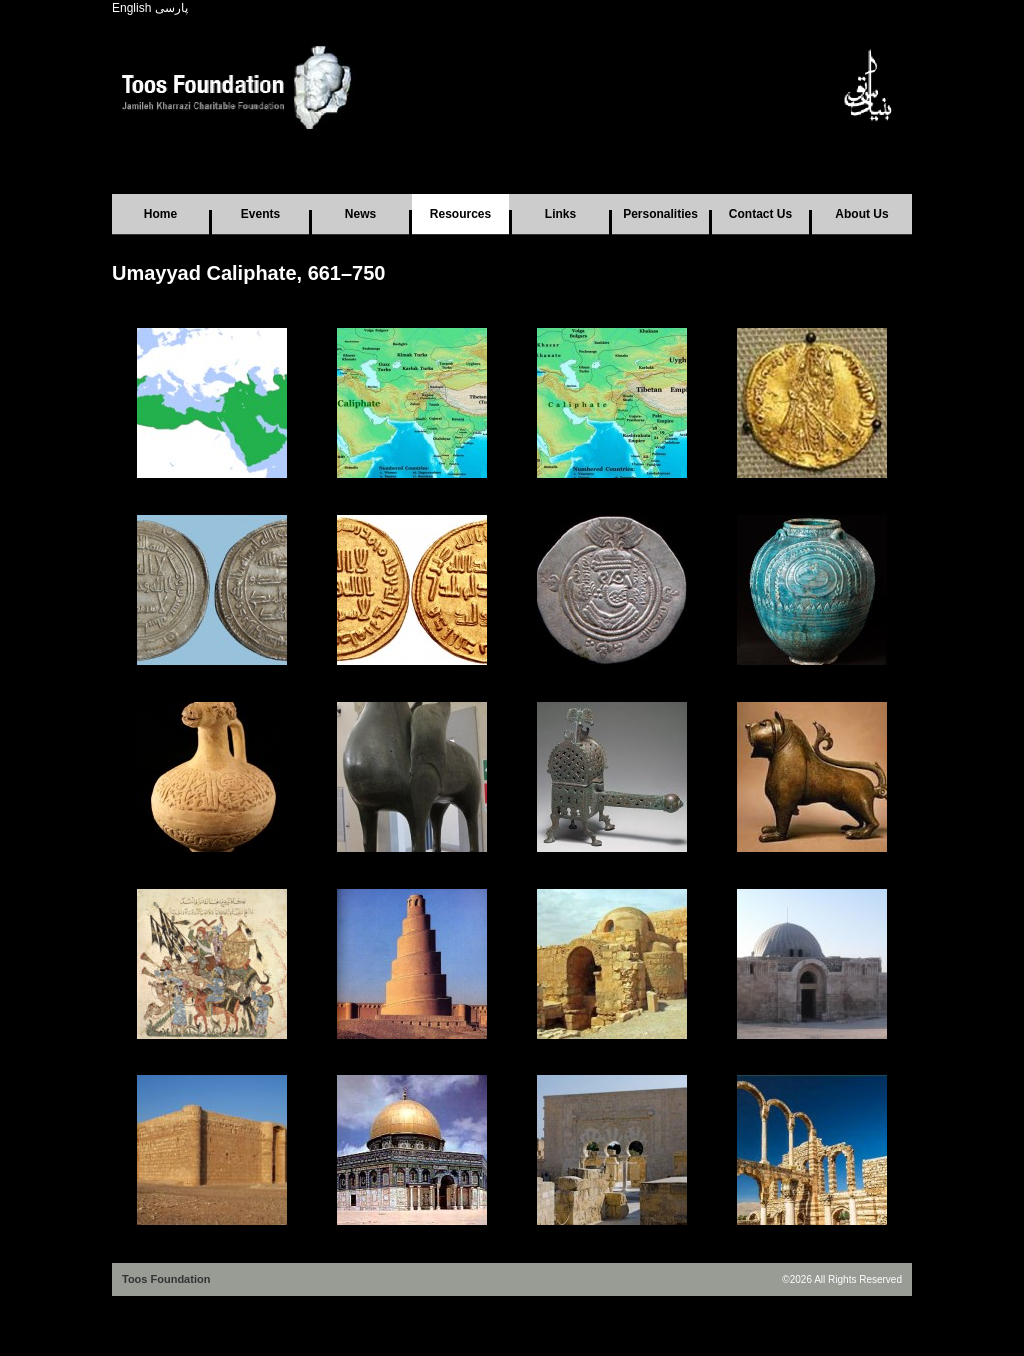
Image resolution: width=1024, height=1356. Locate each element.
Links (560, 214)
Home (160, 214)
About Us (861, 214)
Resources (460, 214)
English (131, 8)
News (360, 214)
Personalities (660, 214)
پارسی (171, 8)
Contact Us (760, 214)
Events (260, 214)
